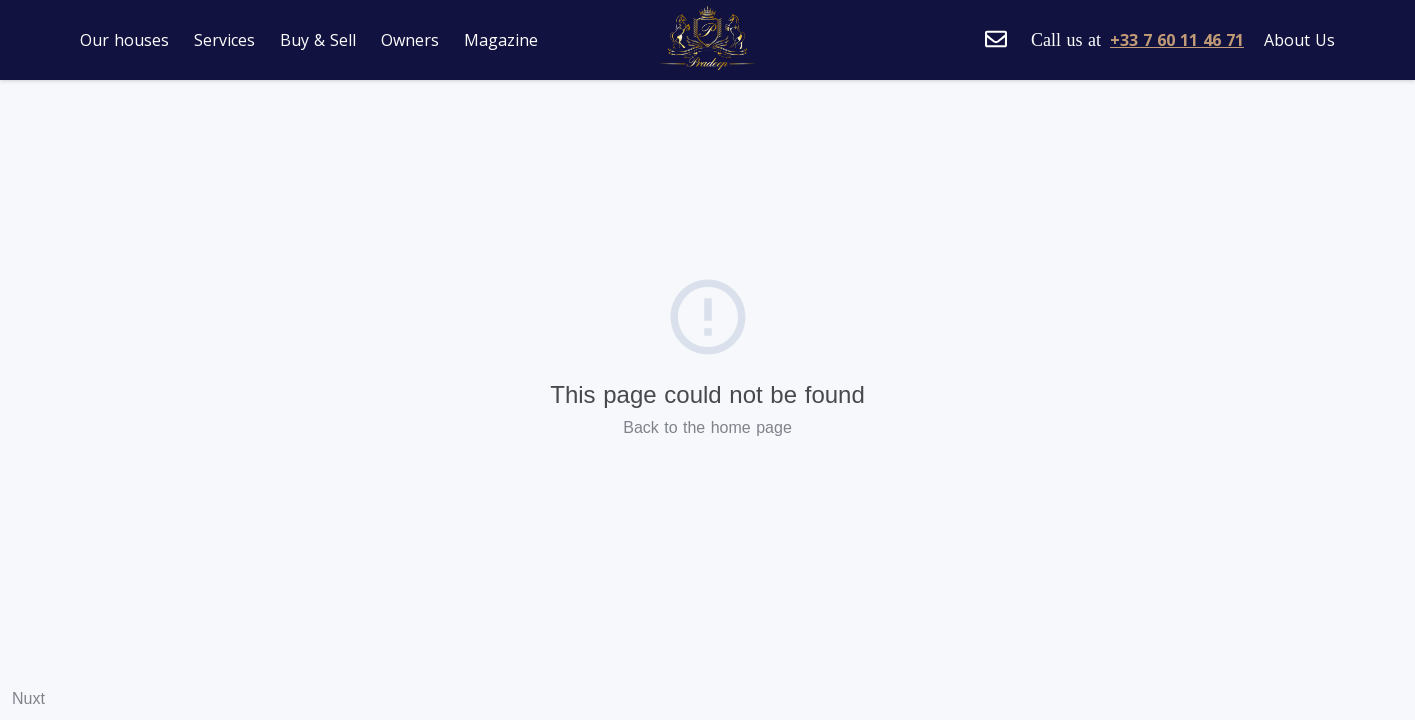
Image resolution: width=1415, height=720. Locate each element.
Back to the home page (707, 427)
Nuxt (28, 698)
